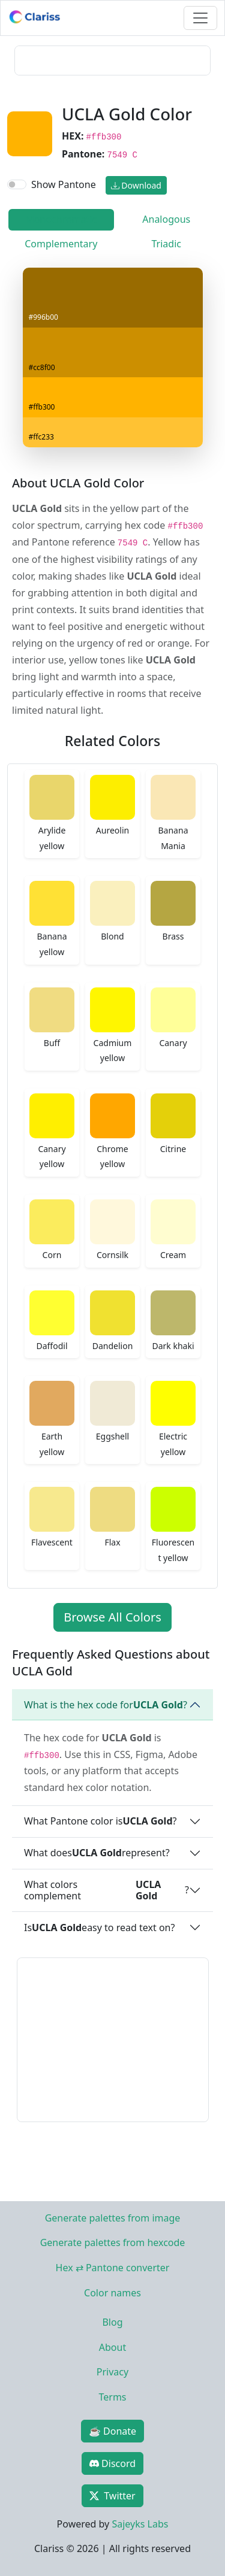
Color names (112, 2292)
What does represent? (97, 1852)
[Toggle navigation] (200, 18)
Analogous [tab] (166, 219)
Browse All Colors (112, 1617)
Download (136, 185)
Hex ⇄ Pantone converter (113, 2267)
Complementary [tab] (61, 243)
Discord (112, 2463)
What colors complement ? (106, 1890)
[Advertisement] (112, 60)
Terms (112, 2397)
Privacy (112, 2371)
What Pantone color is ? (100, 1821)
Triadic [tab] (166, 243)
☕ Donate (112, 2431)
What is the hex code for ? (105, 1704)
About (112, 2347)
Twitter (112, 2496)
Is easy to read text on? (99, 1927)
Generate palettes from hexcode (112, 2242)
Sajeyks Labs (140, 2523)
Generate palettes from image (113, 2218)
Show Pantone (63, 184)
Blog (112, 2322)
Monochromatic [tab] (61, 219)
